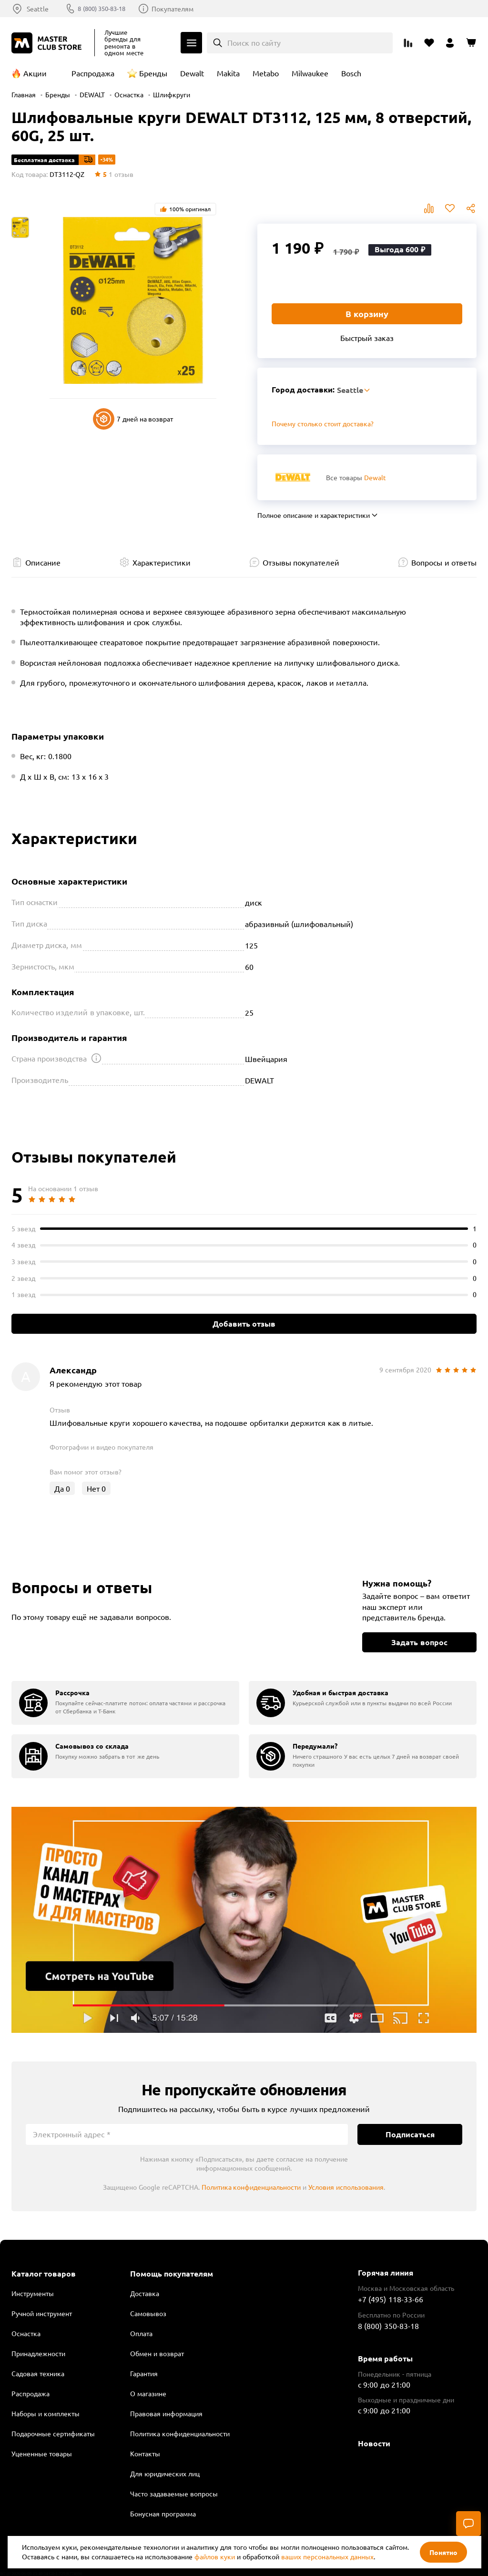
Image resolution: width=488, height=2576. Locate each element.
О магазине (148, 2393)
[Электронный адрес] (187, 2134)
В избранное (450, 208)
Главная (23, 94)
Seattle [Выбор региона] (38, 8)
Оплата (141, 2333)
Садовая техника (37, 2373)
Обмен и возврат (157, 2353)
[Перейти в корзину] (471, 43)
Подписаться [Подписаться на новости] (410, 2134)
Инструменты (32, 2293)
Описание (43, 562)
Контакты (145, 2453)
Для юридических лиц (165, 2473)
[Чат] (468, 2523)
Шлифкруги (171, 94)
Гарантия (144, 2373)
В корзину (367, 313)
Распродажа (92, 73)
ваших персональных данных (327, 2556)
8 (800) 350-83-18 (106, 8)
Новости (374, 2443)
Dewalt (192, 73)
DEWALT (92, 94)
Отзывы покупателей (301, 562)
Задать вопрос (419, 1642)
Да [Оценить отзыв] (62, 1488)
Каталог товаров (43, 2273)
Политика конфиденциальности (251, 2187)
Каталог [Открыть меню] (191, 42)
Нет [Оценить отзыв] (96, 1488)
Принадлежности (38, 2353)
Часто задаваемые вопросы (174, 2493)
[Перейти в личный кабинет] (450, 43)
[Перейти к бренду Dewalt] (293, 477)
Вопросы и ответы (444, 562)
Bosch (351, 73)
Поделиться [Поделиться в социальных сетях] (471, 208)
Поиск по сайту (254, 42)
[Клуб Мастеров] (48, 42)
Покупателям (180, 8)
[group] (125, 1703)
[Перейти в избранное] (429, 43)
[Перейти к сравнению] (408, 43)
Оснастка (128, 94)
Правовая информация (166, 2413)
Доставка (144, 2293)
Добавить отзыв (244, 1324)
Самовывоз (148, 2313)
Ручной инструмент (41, 2313)
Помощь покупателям (171, 2273)
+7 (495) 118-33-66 (390, 2299)
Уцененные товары (41, 2453)
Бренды (153, 73)
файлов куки (214, 2556)
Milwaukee (310, 73)
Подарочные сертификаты (53, 2433)
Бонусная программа (163, 2513)
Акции (35, 73)
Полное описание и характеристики (313, 515)
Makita (228, 73)
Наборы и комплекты (45, 2413)
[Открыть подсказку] (96, 1058)
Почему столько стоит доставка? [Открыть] (323, 423)
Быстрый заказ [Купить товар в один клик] (367, 337)
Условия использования (346, 2187)
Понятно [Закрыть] (443, 2552)
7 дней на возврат (133, 419)
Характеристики (161, 562)
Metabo (266, 73)
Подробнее (244, 1920)
